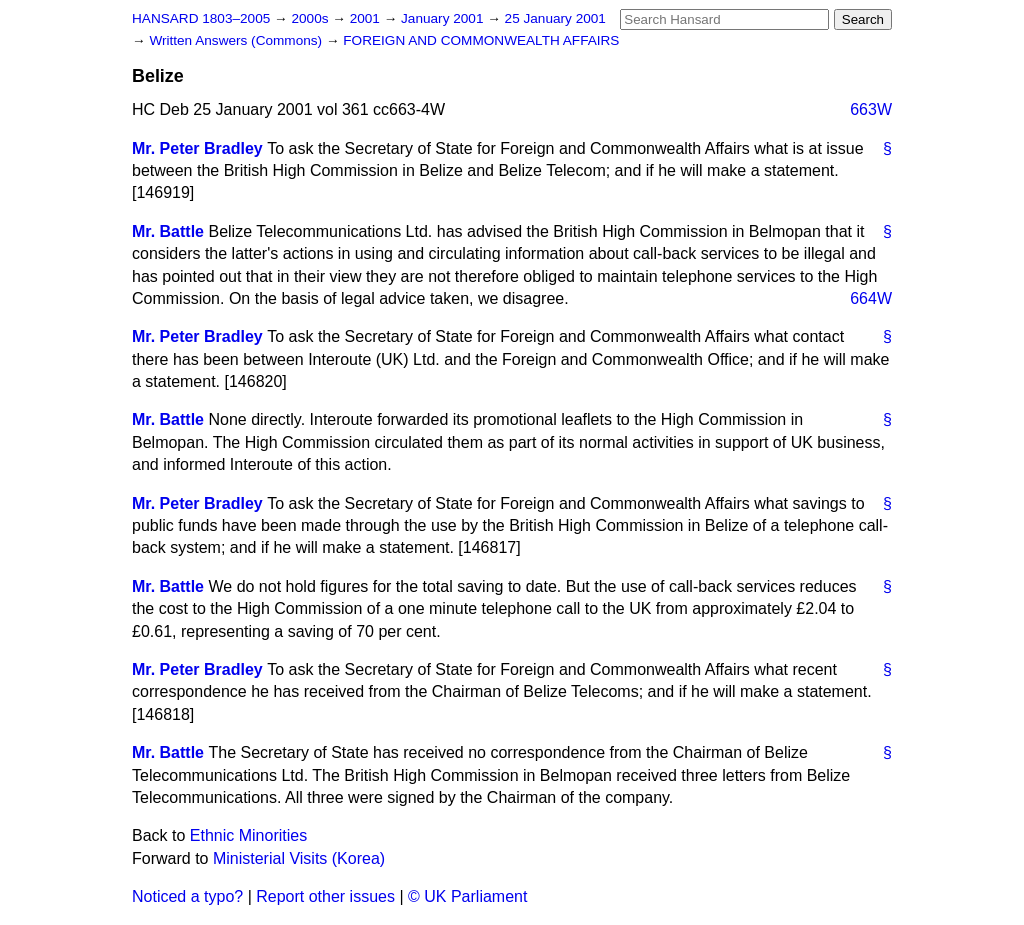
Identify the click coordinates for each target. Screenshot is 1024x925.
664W (871, 298)
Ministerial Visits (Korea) (299, 858)
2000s (311, 18)
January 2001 (444, 18)
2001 (367, 18)
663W (871, 109)
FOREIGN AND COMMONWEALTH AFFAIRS (481, 40)
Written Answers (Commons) (237, 40)
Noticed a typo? (187, 896)
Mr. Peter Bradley (197, 148)
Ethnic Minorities (248, 835)
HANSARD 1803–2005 (201, 18)
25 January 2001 (555, 18)
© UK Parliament (467, 896)
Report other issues (325, 896)
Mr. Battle (168, 231)
